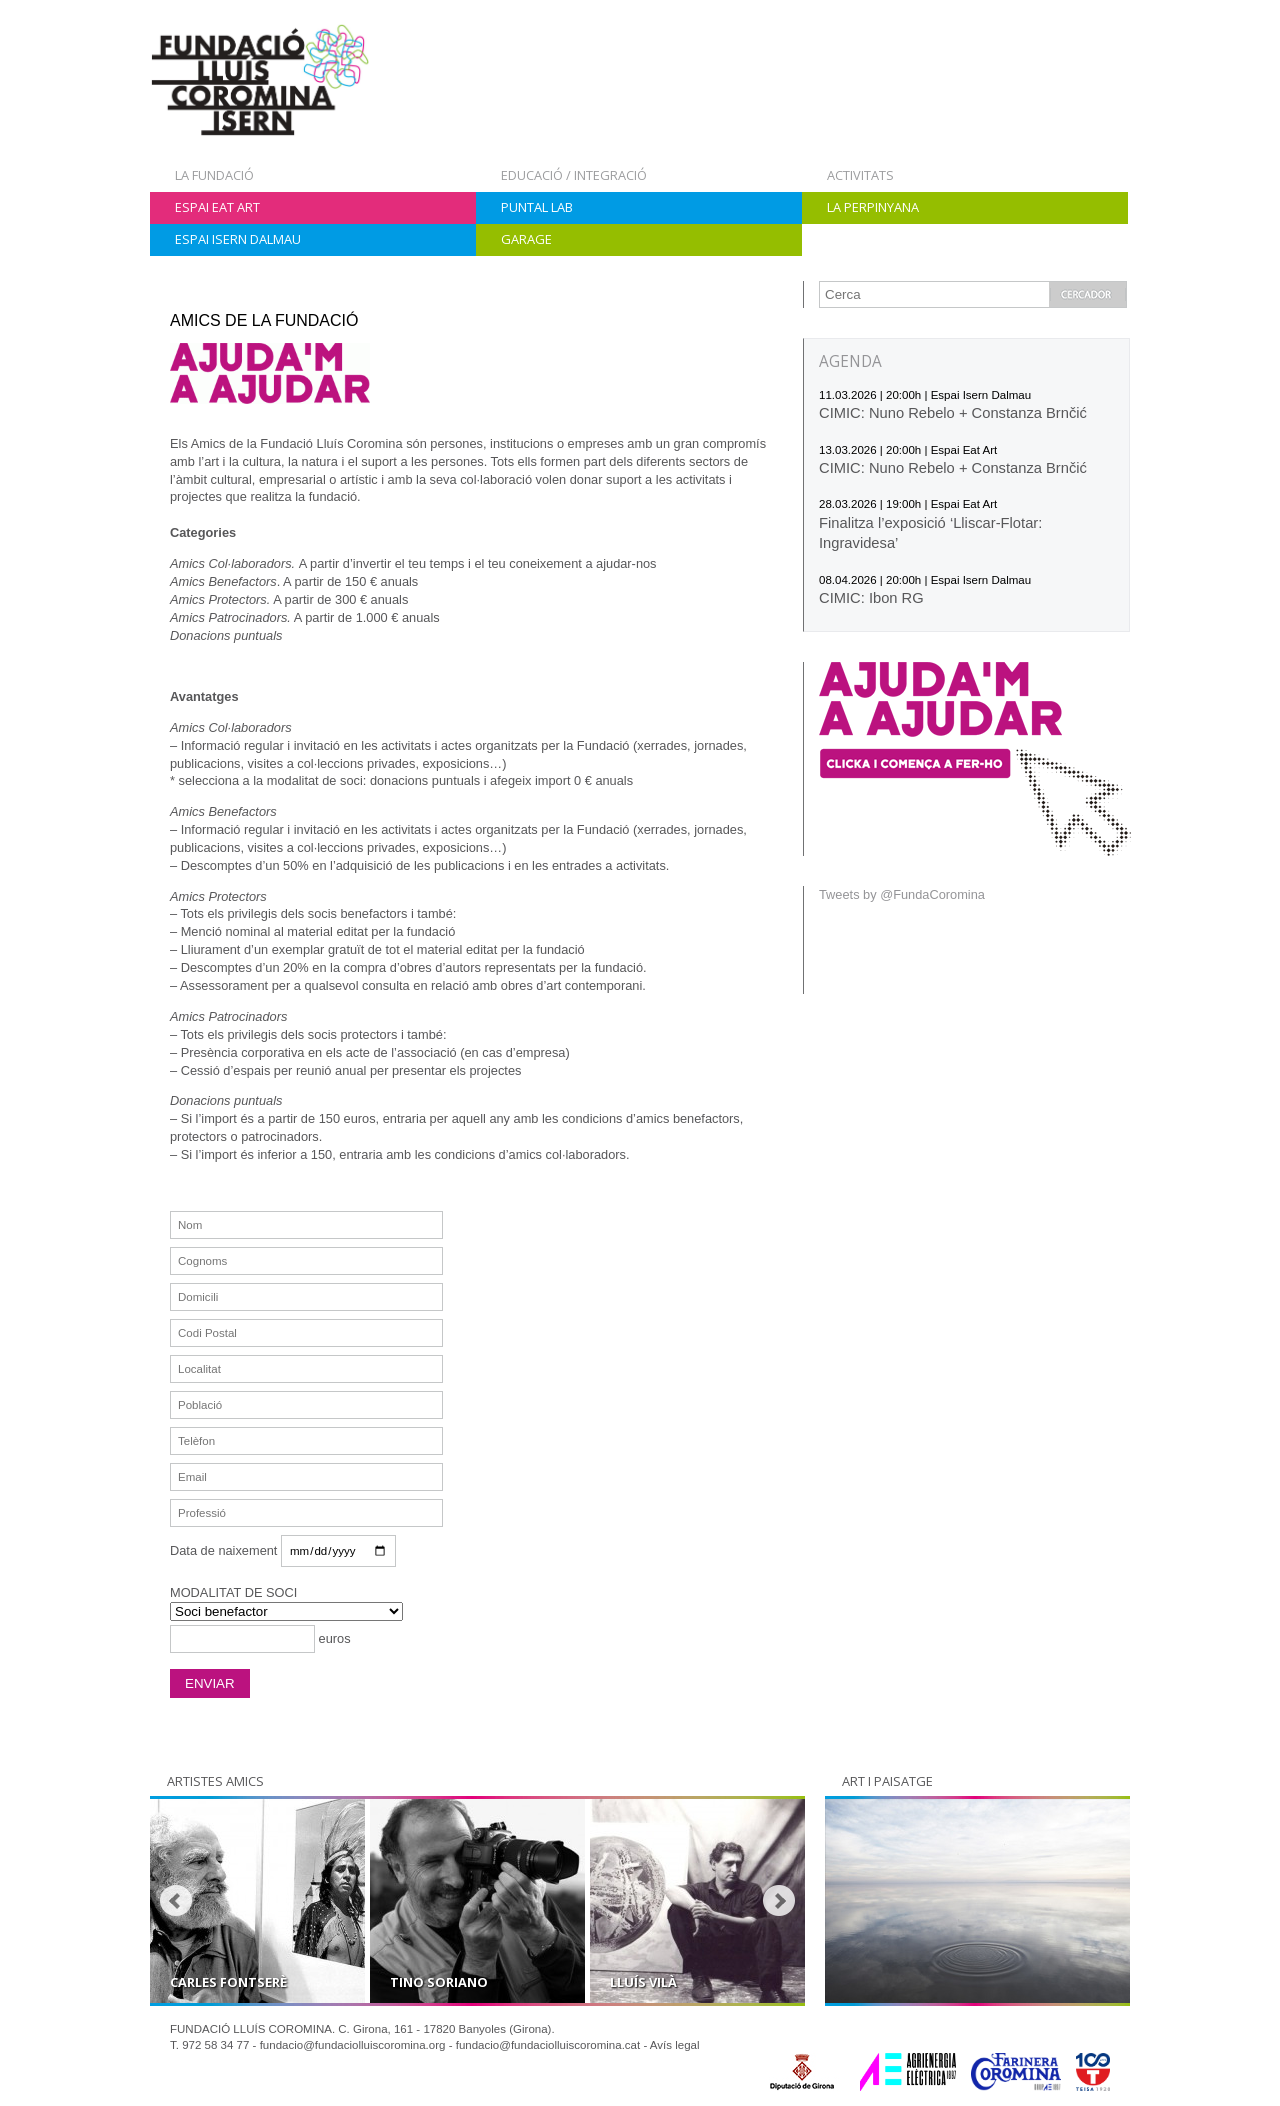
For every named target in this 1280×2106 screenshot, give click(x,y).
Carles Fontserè (228, 1982)
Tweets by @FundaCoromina (902, 894)
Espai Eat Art (217, 207)
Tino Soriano (439, 1982)
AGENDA (850, 361)
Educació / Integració (574, 175)
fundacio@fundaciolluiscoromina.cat (548, 2045)
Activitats (860, 175)
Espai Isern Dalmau (238, 239)
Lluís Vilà (643, 1982)
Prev (176, 1901)
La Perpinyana (873, 207)
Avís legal (675, 2045)
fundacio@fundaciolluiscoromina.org (353, 2045)
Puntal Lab (537, 207)
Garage (526, 239)
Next (779, 1901)
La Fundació (214, 175)
